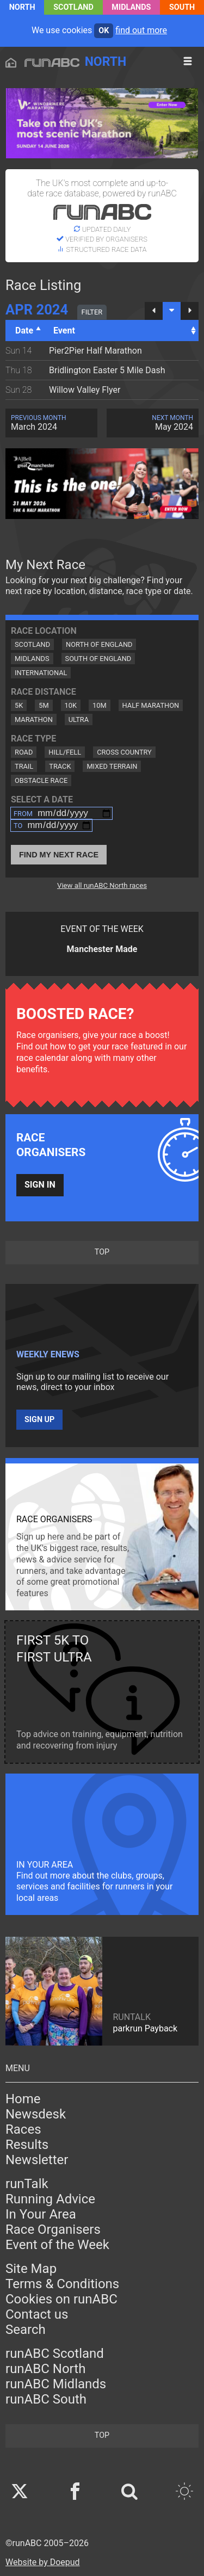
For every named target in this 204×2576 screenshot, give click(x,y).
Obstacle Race (41, 780)
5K (19, 705)
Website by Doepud (42, 2562)
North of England (99, 644)
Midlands (131, 7)
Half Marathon (151, 705)
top (102, 1252)
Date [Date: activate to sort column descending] (24, 330)
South (182, 7)
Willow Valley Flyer (84, 390)
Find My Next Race (58, 854)
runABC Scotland (54, 2353)
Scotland (73, 7)
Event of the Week (57, 2244)
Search (25, 2329)
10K (71, 705)
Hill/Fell (64, 752)
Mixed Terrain (111, 766)
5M (43, 705)
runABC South (45, 2399)
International (41, 673)
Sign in (39, 1184)
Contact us (36, 2314)
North (22, 7)
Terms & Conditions (62, 2283)
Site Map (31, 2268)
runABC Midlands (55, 2384)
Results (26, 2144)
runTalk (26, 2183)
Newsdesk (35, 2114)
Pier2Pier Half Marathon (95, 350)
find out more (141, 30)
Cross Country (124, 752)
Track (60, 766)
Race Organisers (53, 2229)
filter (92, 312)
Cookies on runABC (61, 2299)
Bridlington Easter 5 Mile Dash (107, 370)
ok (103, 30)
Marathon (34, 719)
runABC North (45, 2368)
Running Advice (50, 2199)
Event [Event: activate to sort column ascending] (64, 330)
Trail (24, 766)
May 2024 (152, 423)
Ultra (79, 719)
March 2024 (51, 423)
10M (99, 705)
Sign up (39, 1419)
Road (24, 752)
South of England (98, 658)
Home (23, 2098)
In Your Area (40, 2214)
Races (23, 2129)
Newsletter (36, 2159)
